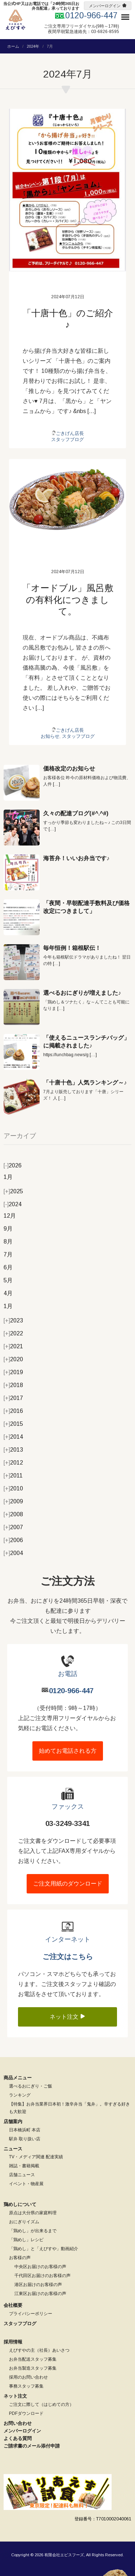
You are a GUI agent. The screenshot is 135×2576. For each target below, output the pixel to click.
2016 (13, 1411)
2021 (13, 1346)
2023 (13, 1320)
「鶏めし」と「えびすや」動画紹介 (43, 2248)
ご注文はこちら (67, 1957)
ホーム (13, 46)
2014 (13, 1437)
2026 (13, 1165)
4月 (8, 1293)
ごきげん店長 (70, 433)
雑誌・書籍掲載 (24, 2165)
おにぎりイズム (24, 2221)
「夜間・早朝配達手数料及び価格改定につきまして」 (86, 907)
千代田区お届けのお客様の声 (42, 2275)
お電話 (67, 1673)
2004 (13, 1553)
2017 (13, 1398)
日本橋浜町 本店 (24, 2129)
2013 (13, 1450)
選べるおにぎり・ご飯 (30, 2086)
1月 (8, 1177)
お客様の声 (20, 2257)
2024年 (33, 46)
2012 (13, 1463)
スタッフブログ (67, 439)
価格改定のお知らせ (69, 768)
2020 (13, 1359)
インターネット (67, 1939)
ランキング (20, 2095)
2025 (13, 1191)
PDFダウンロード (26, 2413)
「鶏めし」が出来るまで (33, 2230)
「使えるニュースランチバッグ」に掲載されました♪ (86, 1042)
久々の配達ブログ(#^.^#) (75, 813)
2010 (13, 1488)
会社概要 (13, 2305)
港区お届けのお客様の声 (38, 2284)
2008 (13, 1514)
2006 (13, 1540)
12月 (10, 1216)
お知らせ (50, 736)
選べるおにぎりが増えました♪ (82, 993)
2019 (13, 1372)
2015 (13, 1424)
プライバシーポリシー (30, 2313)
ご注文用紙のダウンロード (67, 1884)
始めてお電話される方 (67, 1751)
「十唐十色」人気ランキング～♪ (85, 1082)
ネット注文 (68, 2016)
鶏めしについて (20, 2204)
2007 (13, 1527)
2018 (13, 1385)
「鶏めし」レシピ (26, 2239)
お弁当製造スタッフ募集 (33, 2368)
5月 (8, 1280)
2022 (13, 1333)
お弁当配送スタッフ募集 (33, 2359)
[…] (56, 784)
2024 (13, 1204)
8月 (8, 1241)
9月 (8, 1229)
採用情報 (13, 2342)
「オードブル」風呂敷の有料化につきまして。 (67, 599)
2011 (13, 1475)
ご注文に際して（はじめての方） (41, 2404)
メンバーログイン (105, 6)
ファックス (67, 1806)
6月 (8, 1267)
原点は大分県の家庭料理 (33, 2212)
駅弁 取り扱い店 (24, 2138)
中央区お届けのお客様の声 (40, 2266)
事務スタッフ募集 (26, 2386)
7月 (8, 1254)
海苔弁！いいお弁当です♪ (76, 858)
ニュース (13, 2148)
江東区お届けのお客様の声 (40, 2293)
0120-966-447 (71, 1691)
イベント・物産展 (26, 2183)
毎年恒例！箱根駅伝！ (72, 948)
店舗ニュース (22, 2174)
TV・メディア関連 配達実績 (36, 2156)
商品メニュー (18, 2077)
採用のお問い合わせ (28, 2377)
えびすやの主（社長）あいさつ (39, 2350)
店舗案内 (13, 2121)
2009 (13, 1501)
